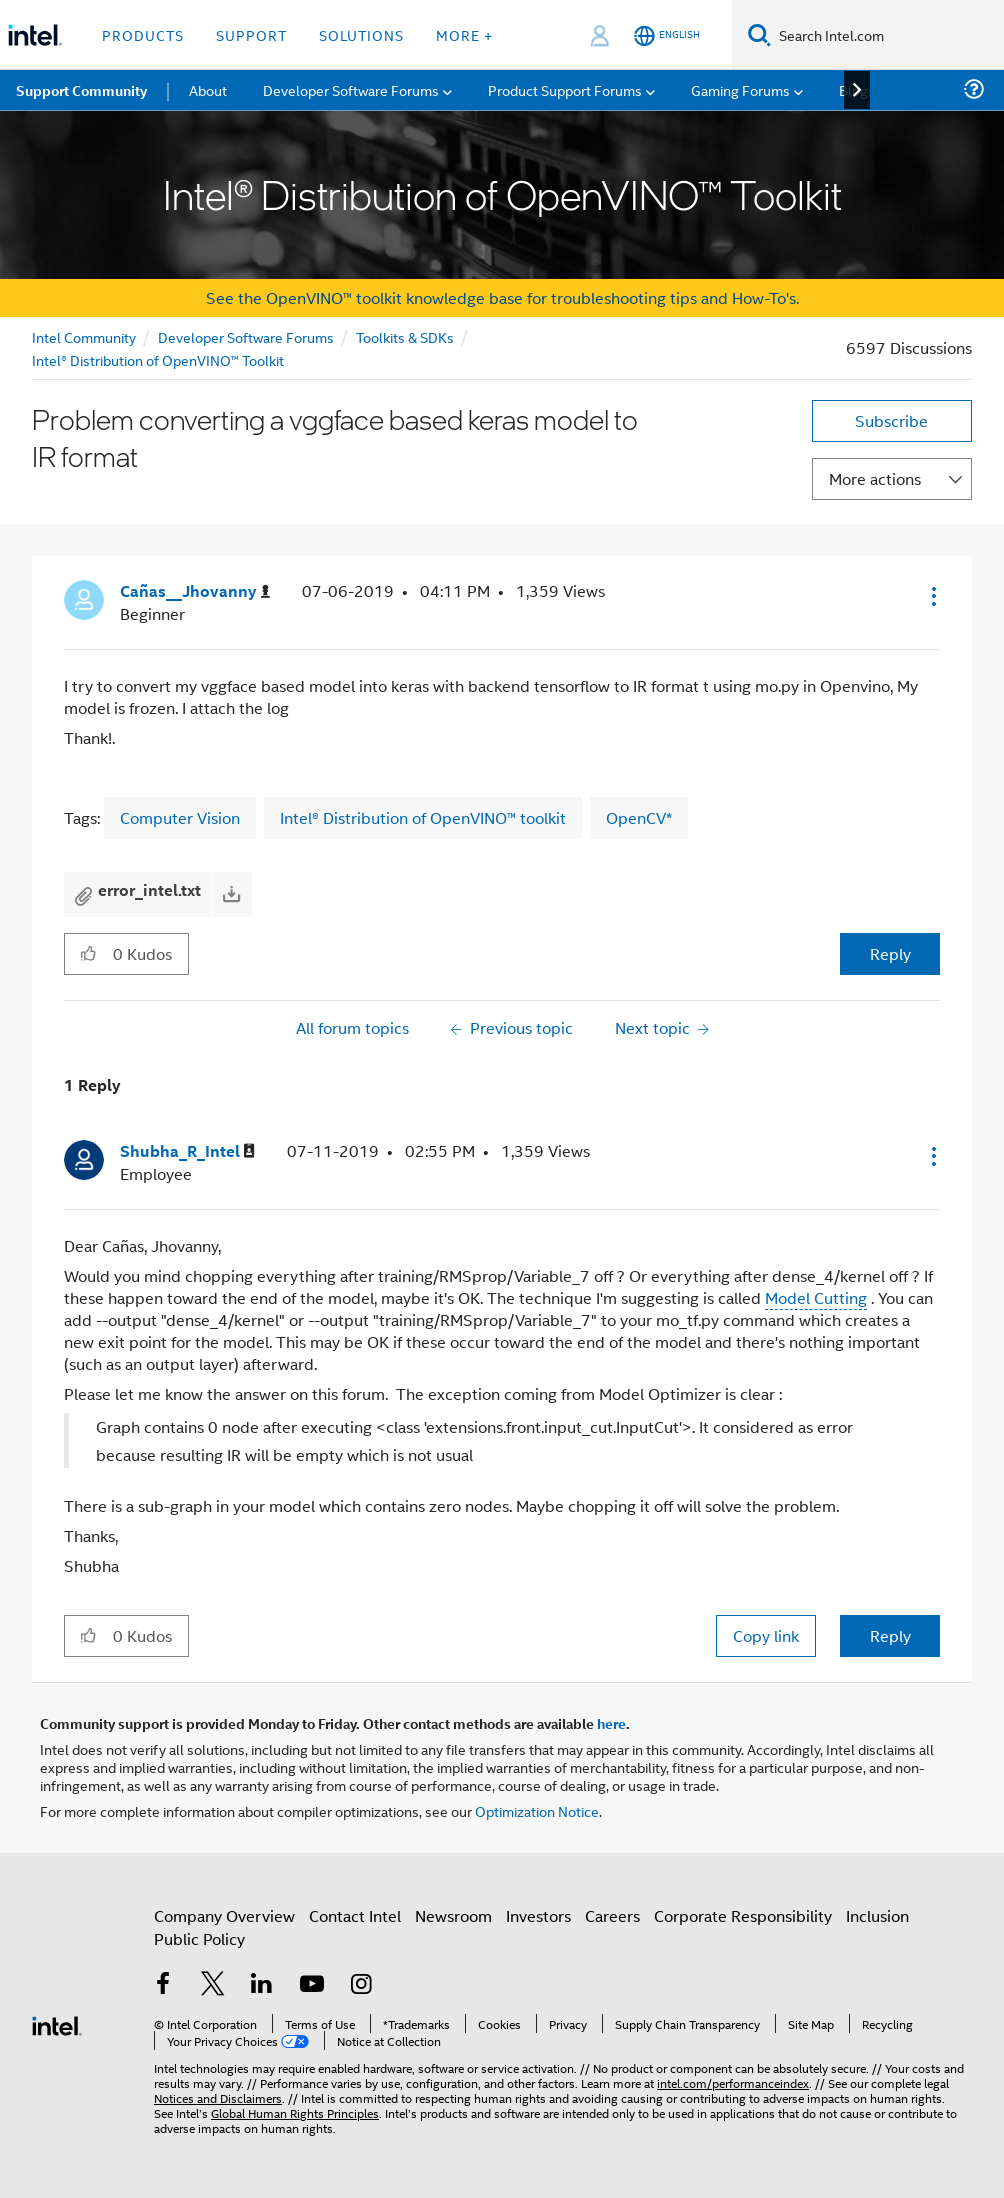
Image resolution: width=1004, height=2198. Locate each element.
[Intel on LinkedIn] (262, 1985)
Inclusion (877, 1915)
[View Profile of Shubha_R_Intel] (187, 1151)
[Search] (759, 34)
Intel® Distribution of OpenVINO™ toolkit (423, 817)
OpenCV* (639, 817)
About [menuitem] (208, 89)
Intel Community (84, 336)
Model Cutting (816, 1297)
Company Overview (224, 1915)
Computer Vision (180, 817)
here (611, 1723)
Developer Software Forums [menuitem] (351, 89)
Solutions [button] (361, 34)
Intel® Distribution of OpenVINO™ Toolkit (158, 359)
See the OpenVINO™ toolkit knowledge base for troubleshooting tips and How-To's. (502, 297)
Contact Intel (355, 1915)
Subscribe (891, 420)
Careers (612, 1915)
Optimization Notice (537, 1810)
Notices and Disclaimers (218, 2097)
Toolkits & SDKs (405, 336)
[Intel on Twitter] (213, 1985)
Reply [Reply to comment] (890, 1635)
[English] (667, 35)
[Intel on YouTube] (312, 1985)
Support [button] (251, 34)
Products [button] (143, 34)
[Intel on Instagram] (361, 1985)
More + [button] (464, 34)
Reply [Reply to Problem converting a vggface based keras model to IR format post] (890, 953)
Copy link (766, 1635)
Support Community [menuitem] (81, 90)
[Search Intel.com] (887, 35)
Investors (538, 1915)
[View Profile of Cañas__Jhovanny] (195, 591)
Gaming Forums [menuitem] (740, 89)
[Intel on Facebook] (163, 1985)
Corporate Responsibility (743, 1915)
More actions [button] (875, 478)
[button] (932, 596)
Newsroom (453, 1915)
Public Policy (199, 1938)
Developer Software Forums (246, 336)
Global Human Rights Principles (295, 2112)
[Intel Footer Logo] (57, 2023)
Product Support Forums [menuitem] (565, 89)
